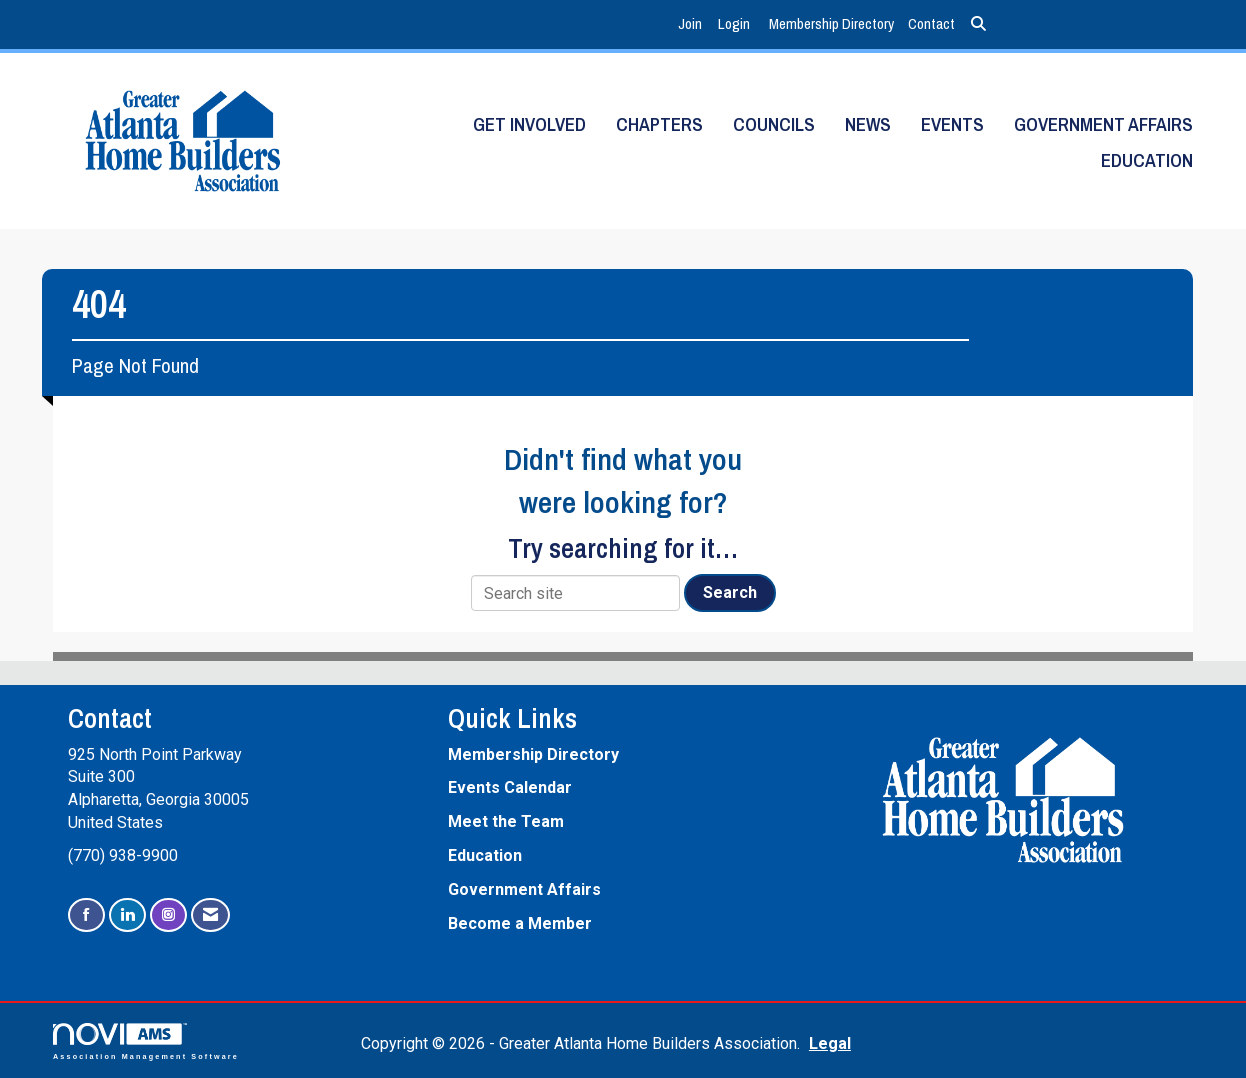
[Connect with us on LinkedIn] (127, 915)
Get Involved (529, 124)
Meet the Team (506, 821)
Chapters (659, 124)
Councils (774, 124)
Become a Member (520, 923)
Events (952, 124)
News (868, 124)
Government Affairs (1103, 124)
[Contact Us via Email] (210, 915)
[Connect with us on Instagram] (168, 915)
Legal (830, 1043)
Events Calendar (510, 787)
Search (730, 592)
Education (1147, 160)
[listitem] (692, 24)
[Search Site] (978, 24)
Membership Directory (831, 23)
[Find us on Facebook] (86, 915)
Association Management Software (146, 1041)
